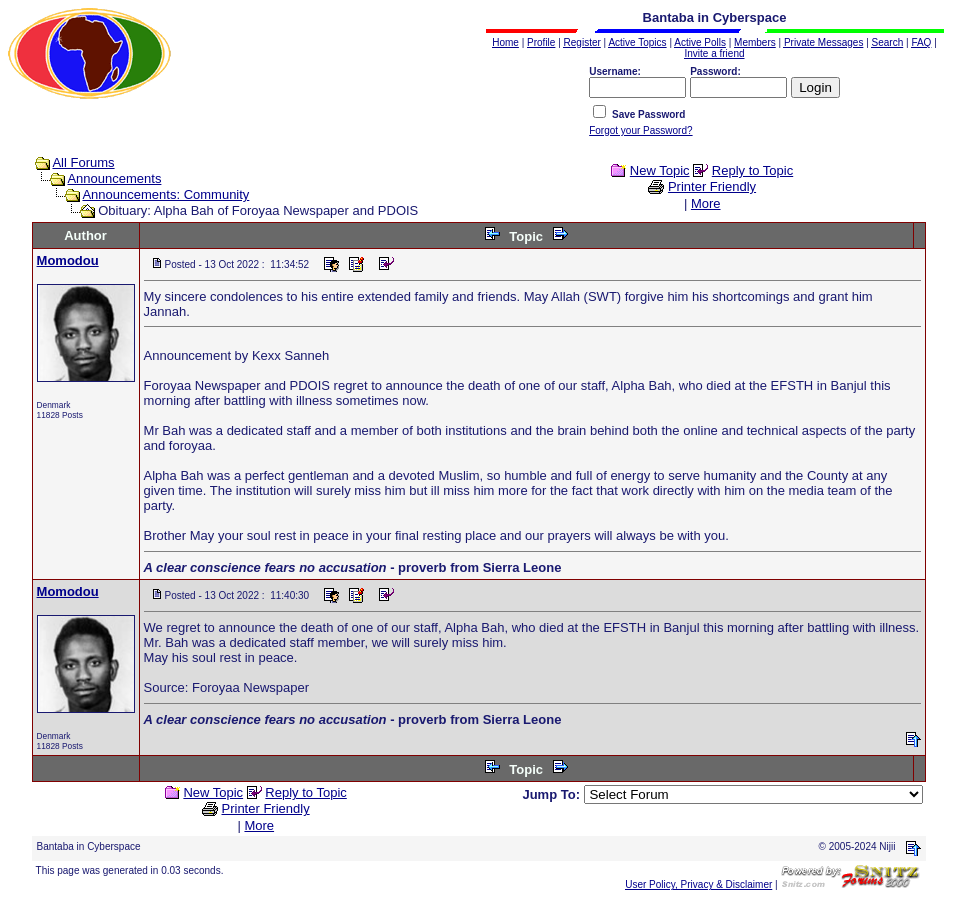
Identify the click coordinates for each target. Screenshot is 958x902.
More (706, 203)
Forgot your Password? (640, 130)
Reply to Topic (752, 170)
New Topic (660, 170)
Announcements (114, 178)
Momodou (68, 260)
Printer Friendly (712, 186)
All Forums (83, 162)
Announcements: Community (165, 194)
